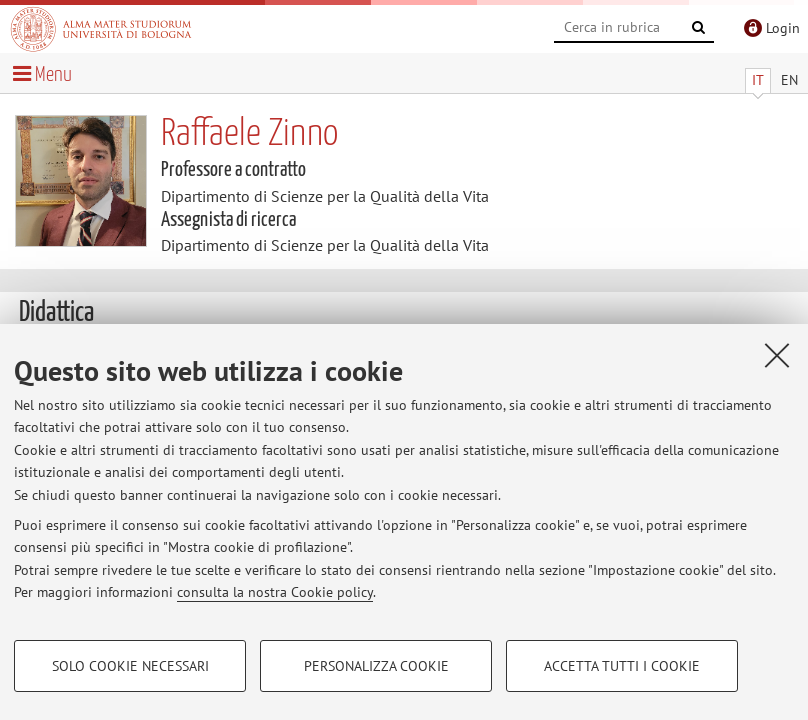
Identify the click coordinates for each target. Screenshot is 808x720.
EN (789, 80)
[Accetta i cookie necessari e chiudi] (777, 355)
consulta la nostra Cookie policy (275, 592)
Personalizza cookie (376, 666)
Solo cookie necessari (130, 666)
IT (758, 80)
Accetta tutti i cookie (622, 666)
